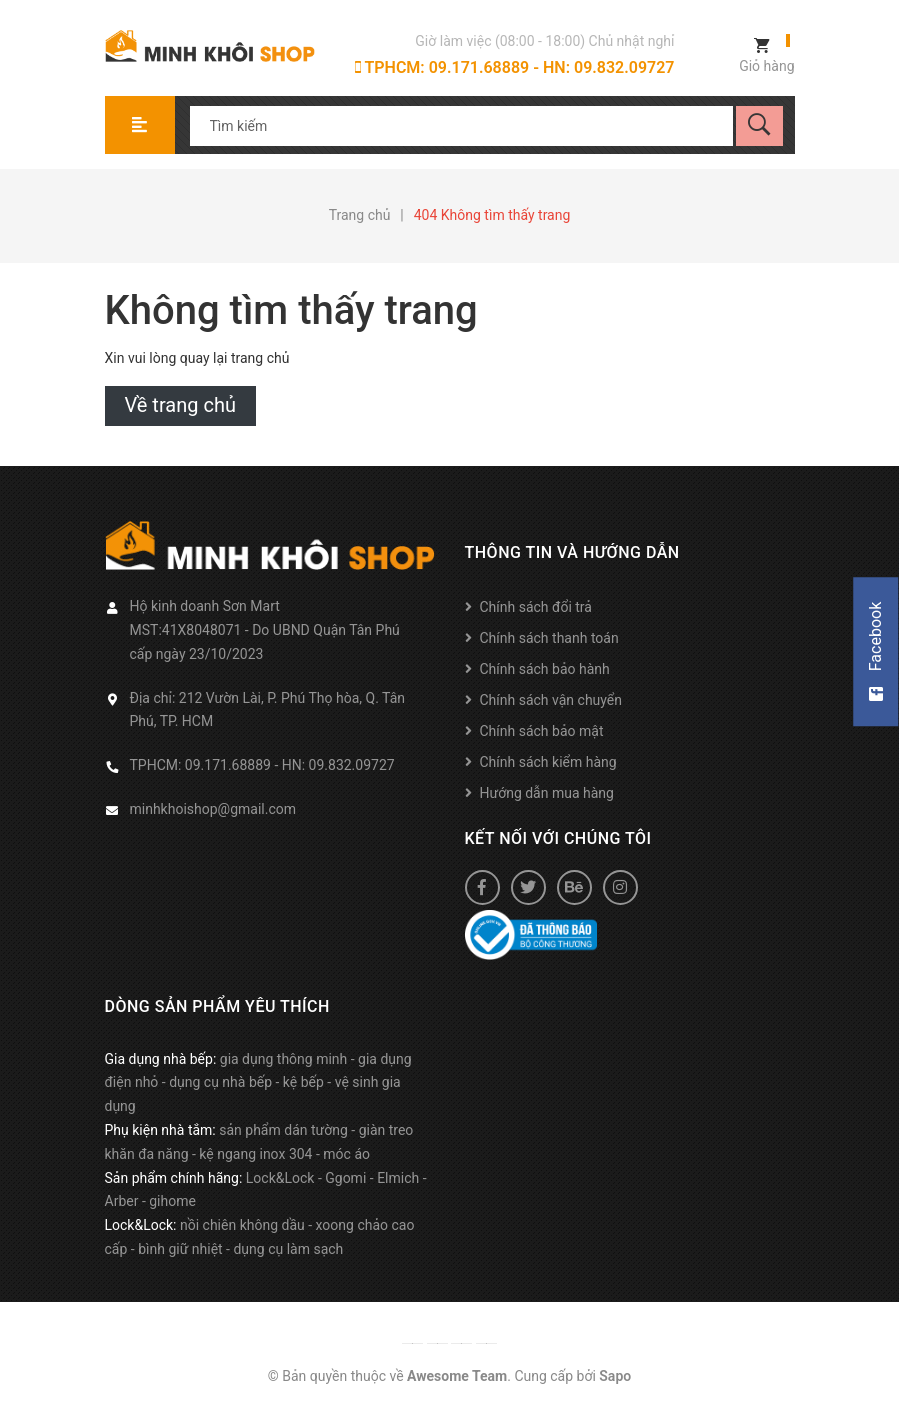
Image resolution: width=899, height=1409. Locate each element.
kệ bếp (303, 1082)
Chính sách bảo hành (545, 669)
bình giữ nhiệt (180, 1249)
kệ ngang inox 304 (255, 1154)
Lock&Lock (280, 1178)
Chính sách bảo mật (542, 731)
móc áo (346, 1154)
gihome (172, 1201)
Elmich (398, 1178)
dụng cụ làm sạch (288, 1249)
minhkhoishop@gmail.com (213, 809)
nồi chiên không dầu (242, 1225)
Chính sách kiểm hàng (548, 762)
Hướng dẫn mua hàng (547, 793)
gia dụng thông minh (284, 1059)
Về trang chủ (180, 405)
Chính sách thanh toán (549, 638)
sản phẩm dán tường (283, 1130)
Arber (122, 1201)
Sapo (615, 1376)
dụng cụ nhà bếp (220, 1082)
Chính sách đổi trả (536, 607)
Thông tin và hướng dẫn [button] (572, 552)
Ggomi (345, 1178)
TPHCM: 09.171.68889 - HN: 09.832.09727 (515, 67)
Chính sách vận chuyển (551, 700)
